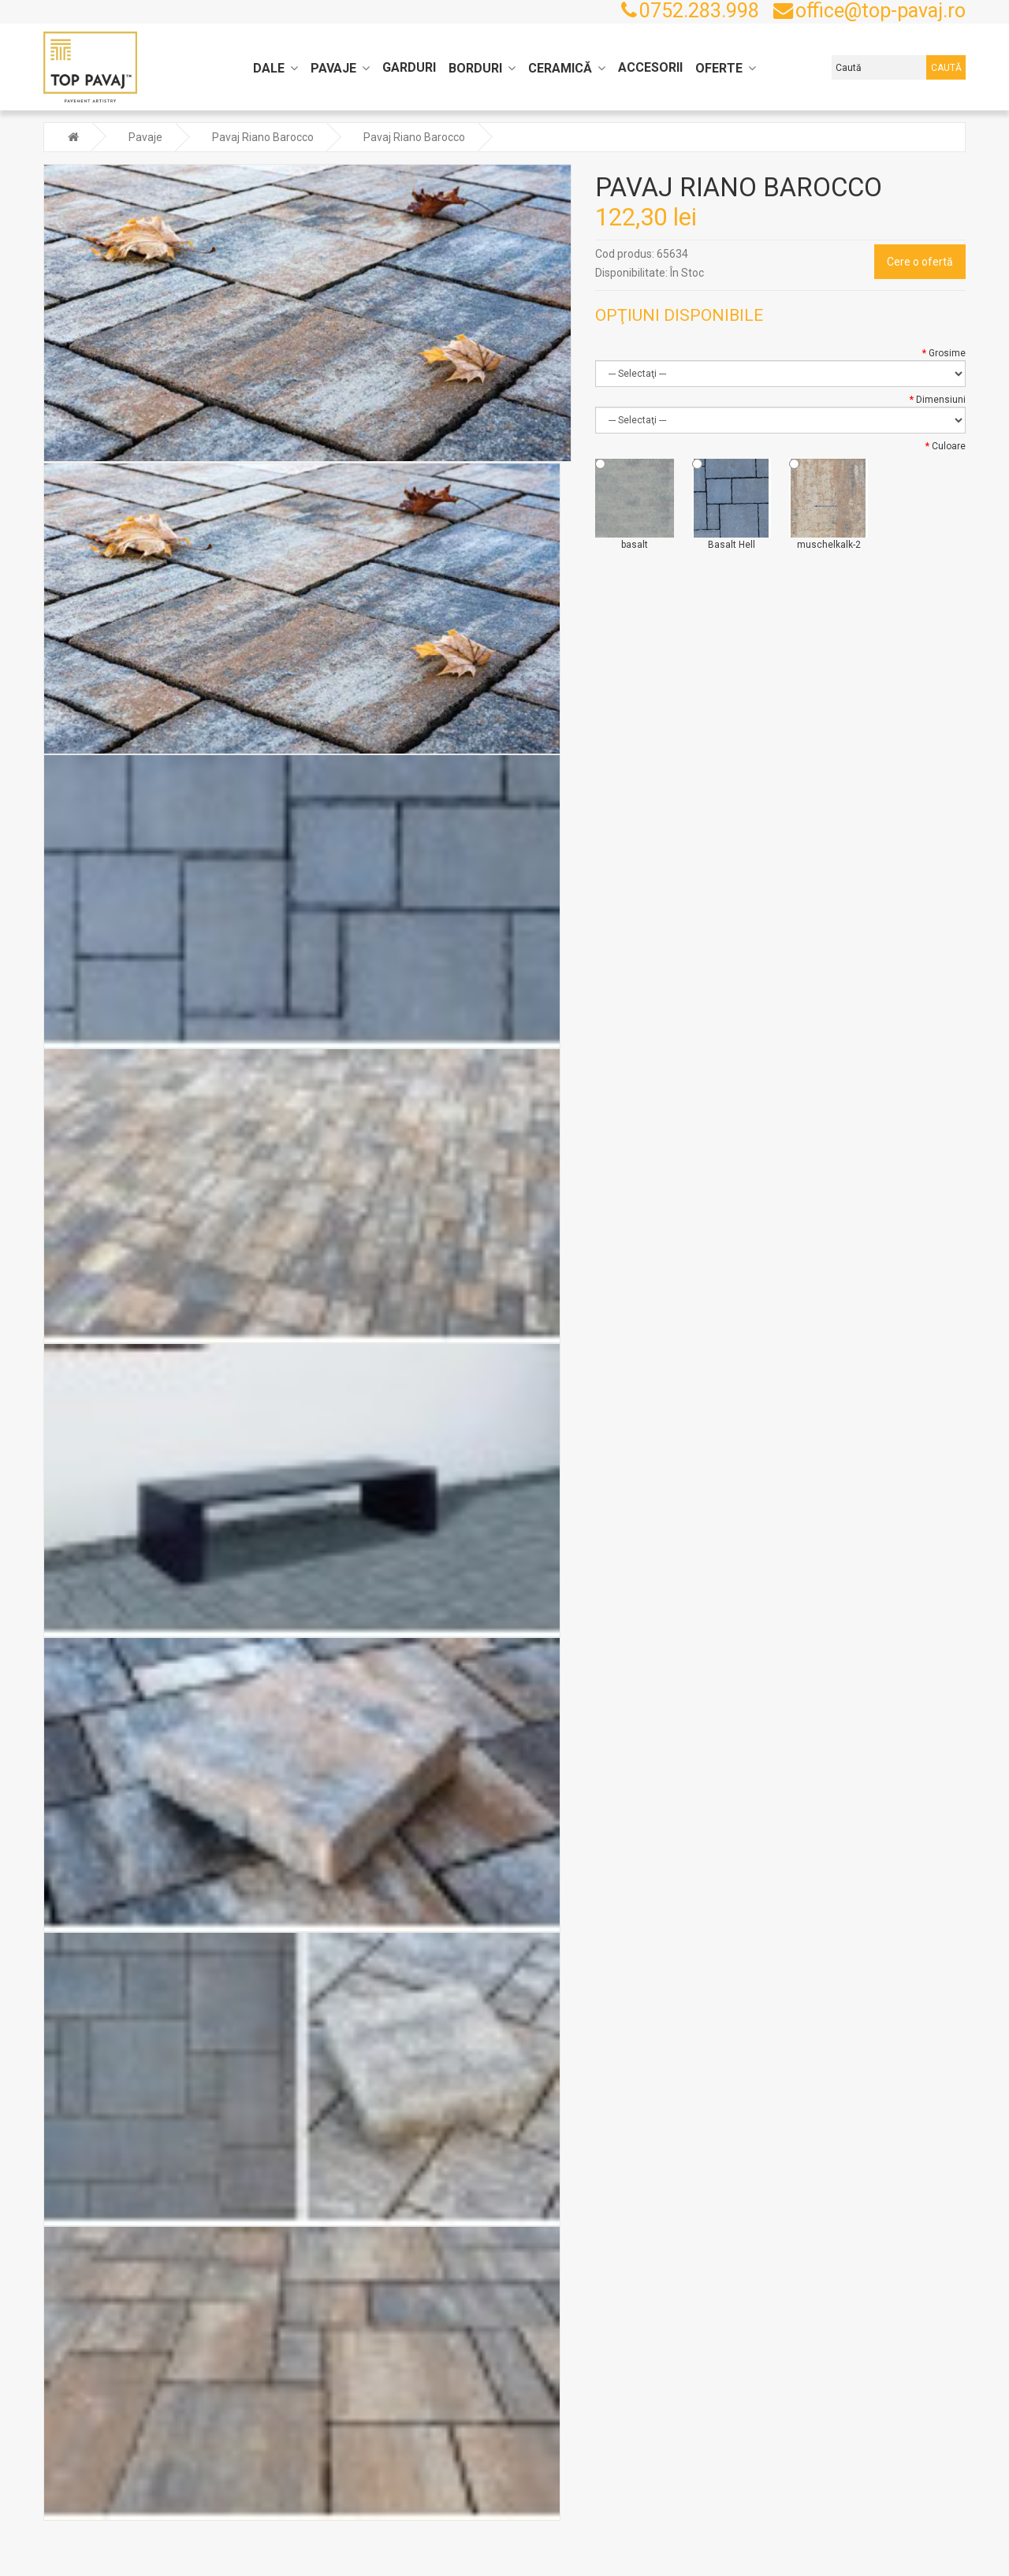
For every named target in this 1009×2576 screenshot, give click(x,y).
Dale (269, 68)
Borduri (475, 68)
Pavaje (333, 68)
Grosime (947, 351)
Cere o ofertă (920, 260)
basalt (634, 503)
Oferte (719, 68)
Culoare (949, 444)
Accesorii (650, 67)
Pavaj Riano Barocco (263, 136)
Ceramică (560, 68)
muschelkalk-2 (828, 503)
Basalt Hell (731, 503)
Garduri (409, 67)
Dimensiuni (941, 398)
